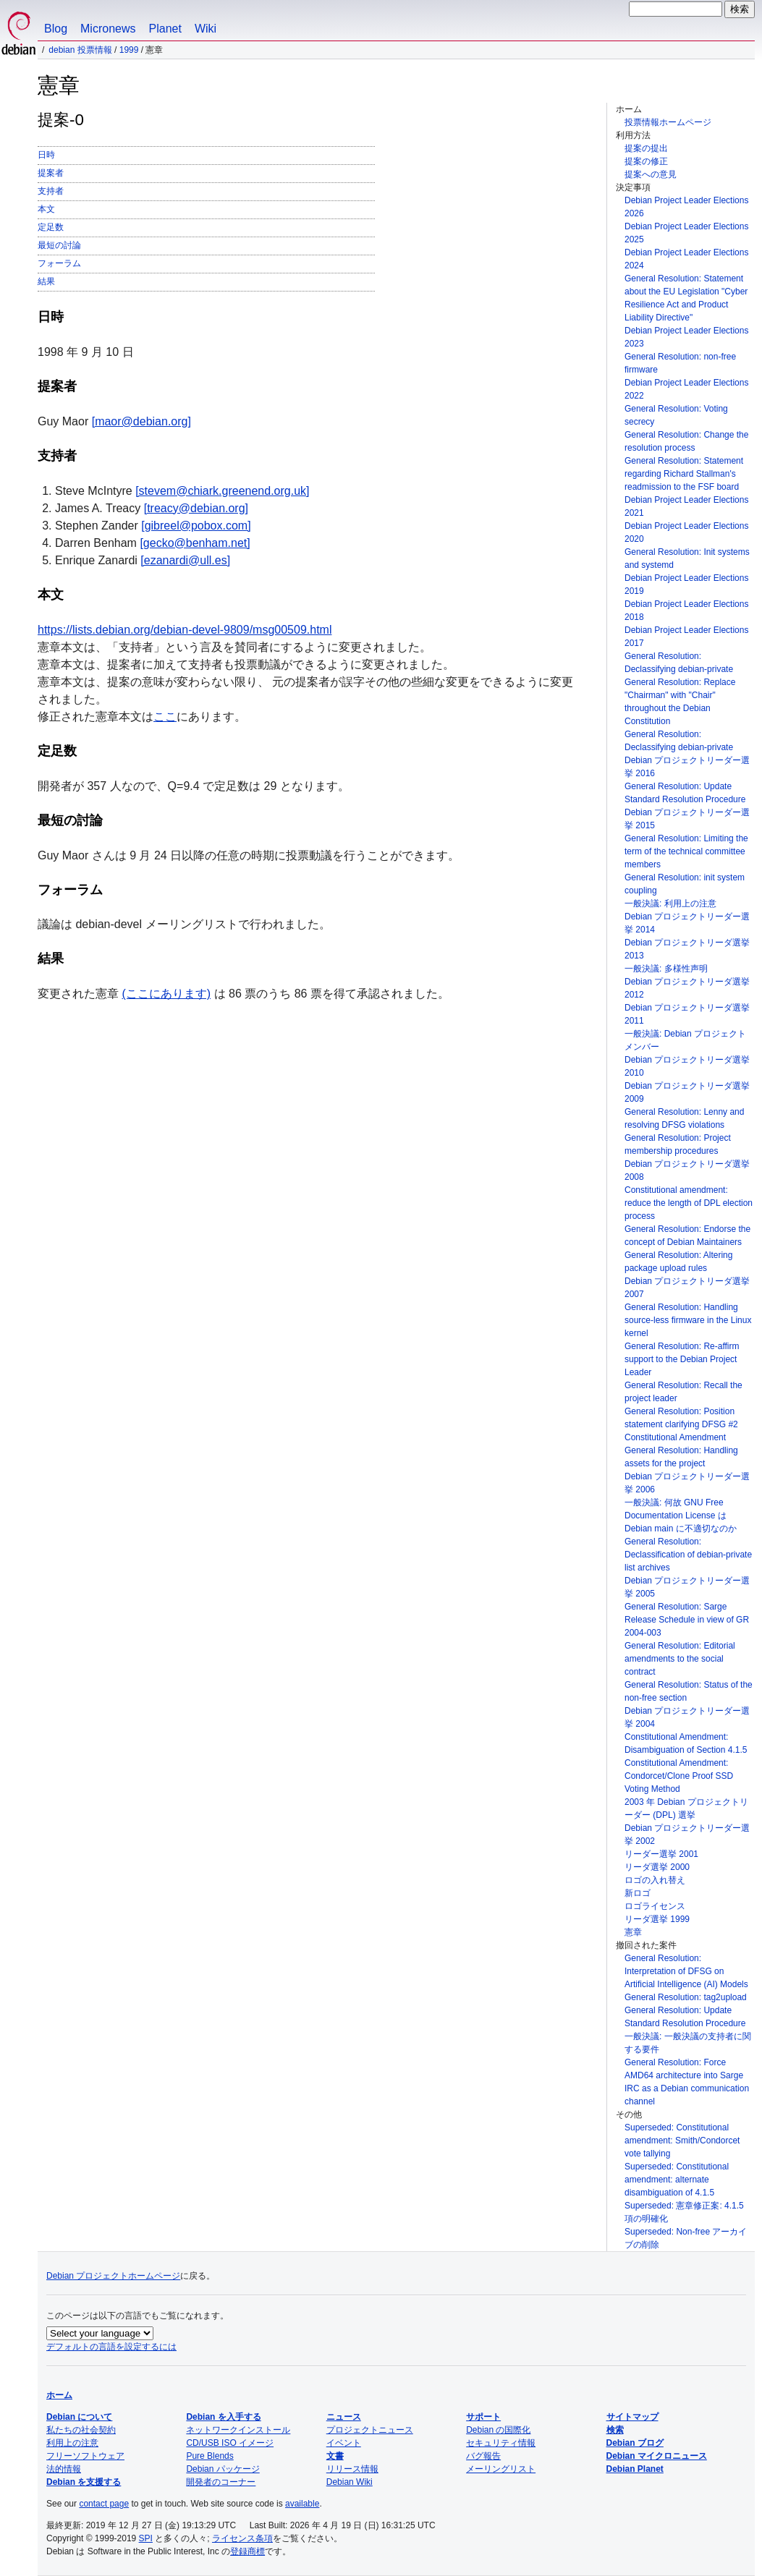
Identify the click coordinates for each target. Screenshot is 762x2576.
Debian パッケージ (222, 2469)
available (302, 2504)
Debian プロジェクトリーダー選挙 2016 (687, 766)
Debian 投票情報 (79, 50)
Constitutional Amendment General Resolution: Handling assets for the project (681, 1450)
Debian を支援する (83, 2482)
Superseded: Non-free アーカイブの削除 (686, 2238)
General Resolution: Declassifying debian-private (679, 662)
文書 (335, 2456)
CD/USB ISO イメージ (230, 2443)
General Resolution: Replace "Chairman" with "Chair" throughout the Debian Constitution (680, 701)
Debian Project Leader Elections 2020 (686, 532)
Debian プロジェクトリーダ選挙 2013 (687, 949)
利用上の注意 (72, 2443)
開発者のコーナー (220, 2482)
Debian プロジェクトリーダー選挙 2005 (687, 1587)
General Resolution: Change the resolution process (686, 441)
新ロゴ (638, 1893)
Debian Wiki (349, 2482)
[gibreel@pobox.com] (195, 525)
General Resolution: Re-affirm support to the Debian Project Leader (682, 1359)
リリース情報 (352, 2469)
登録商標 (247, 2551)
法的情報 (63, 2469)
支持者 (51, 191)
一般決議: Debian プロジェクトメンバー (685, 1040)
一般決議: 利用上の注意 (670, 903)
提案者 (51, 173)
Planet (165, 28)
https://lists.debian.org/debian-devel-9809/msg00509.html (184, 630)
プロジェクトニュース (369, 2430)
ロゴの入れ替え (655, 1880)
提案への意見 (651, 174)
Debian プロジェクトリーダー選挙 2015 (687, 818)
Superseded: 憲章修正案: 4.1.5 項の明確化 (684, 2212)
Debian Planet (635, 2469)
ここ (165, 716)
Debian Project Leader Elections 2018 (686, 610)
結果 (46, 281)
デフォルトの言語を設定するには (111, 2347)
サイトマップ (632, 2417)
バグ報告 (483, 2456)
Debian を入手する (223, 2417)
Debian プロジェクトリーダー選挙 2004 (687, 1717)
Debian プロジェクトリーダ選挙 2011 (687, 1014)
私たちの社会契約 (81, 2430)
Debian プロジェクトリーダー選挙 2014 (687, 923)
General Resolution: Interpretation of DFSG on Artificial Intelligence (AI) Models (686, 1971)
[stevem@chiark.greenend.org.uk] (222, 491)
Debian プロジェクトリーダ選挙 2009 (687, 1092)
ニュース (343, 2417)
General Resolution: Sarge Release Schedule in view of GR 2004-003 (687, 1620)
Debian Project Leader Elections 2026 (686, 206)
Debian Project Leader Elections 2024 (686, 259)
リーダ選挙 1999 (657, 1919)
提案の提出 (646, 148)
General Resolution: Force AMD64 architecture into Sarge (684, 2068)
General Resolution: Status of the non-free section (689, 1691)
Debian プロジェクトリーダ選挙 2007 (687, 1287)
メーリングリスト (500, 2469)
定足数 (51, 227)
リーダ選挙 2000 (657, 1867)
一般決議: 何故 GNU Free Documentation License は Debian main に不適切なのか (681, 1515)
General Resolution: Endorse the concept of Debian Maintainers (687, 1235)
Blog (55, 28)
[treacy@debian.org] (196, 508)
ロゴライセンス (655, 1906)
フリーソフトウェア (85, 2456)
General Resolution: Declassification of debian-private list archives (688, 1554)
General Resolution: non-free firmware (680, 363)
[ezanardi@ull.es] (185, 560)
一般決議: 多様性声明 (666, 969)
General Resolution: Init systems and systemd (687, 558)
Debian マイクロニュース (656, 2456)
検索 (615, 2430)
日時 (46, 155)
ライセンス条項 (242, 2538)
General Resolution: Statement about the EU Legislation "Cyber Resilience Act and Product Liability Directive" (686, 298)
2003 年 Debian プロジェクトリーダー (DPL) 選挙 (686, 1808)
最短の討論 (59, 245)
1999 (129, 50)
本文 (46, 209)
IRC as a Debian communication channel (687, 2095)
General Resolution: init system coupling (685, 884)
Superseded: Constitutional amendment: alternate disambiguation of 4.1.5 (677, 2179)
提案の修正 (646, 161)
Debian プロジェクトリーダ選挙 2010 (687, 1066)
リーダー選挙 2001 (661, 1854)
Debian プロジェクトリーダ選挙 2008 (687, 1170)
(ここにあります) (166, 993)
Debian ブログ (635, 2443)
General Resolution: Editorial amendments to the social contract (680, 1659)
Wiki (205, 28)
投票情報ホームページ (668, 122)
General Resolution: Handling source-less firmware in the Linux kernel (688, 1320)
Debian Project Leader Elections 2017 (686, 636)
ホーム (59, 2395)
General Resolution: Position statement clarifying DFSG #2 (681, 1417)
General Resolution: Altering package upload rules (678, 1261)
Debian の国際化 (498, 2430)
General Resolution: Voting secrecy (676, 415)
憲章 (633, 1932)
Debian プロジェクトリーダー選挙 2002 (687, 1834)
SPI (146, 2538)
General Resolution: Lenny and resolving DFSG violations (684, 1118)
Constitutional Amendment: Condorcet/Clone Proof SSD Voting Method (679, 1776)
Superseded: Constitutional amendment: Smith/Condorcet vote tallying (682, 2140)
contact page (104, 2504)
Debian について (79, 2417)
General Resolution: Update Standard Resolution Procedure (685, 792)
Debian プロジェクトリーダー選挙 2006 (687, 1483)
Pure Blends (209, 2456)
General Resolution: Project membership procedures (678, 1144)
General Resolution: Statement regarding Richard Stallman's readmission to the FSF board (684, 474)
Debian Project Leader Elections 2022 (686, 389)
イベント (343, 2443)
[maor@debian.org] (141, 421)
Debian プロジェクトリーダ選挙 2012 (687, 988)
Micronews (107, 28)
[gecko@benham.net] (195, 543)
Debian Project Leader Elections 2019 (686, 584)
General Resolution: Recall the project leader (683, 1391)
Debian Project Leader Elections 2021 (686, 506)
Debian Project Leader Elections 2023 (686, 337)
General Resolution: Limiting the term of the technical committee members (686, 851)
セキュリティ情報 (500, 2443)
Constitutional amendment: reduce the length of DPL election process (689, 1203)
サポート (483, 2417)
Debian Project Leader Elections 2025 (686, 233)
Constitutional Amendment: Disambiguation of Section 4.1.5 (686, 1743)
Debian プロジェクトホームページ (113, 2276)
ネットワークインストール (238, 2430)
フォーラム (59, 263)
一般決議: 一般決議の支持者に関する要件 (688, 2042)
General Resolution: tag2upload (686, 1997)
